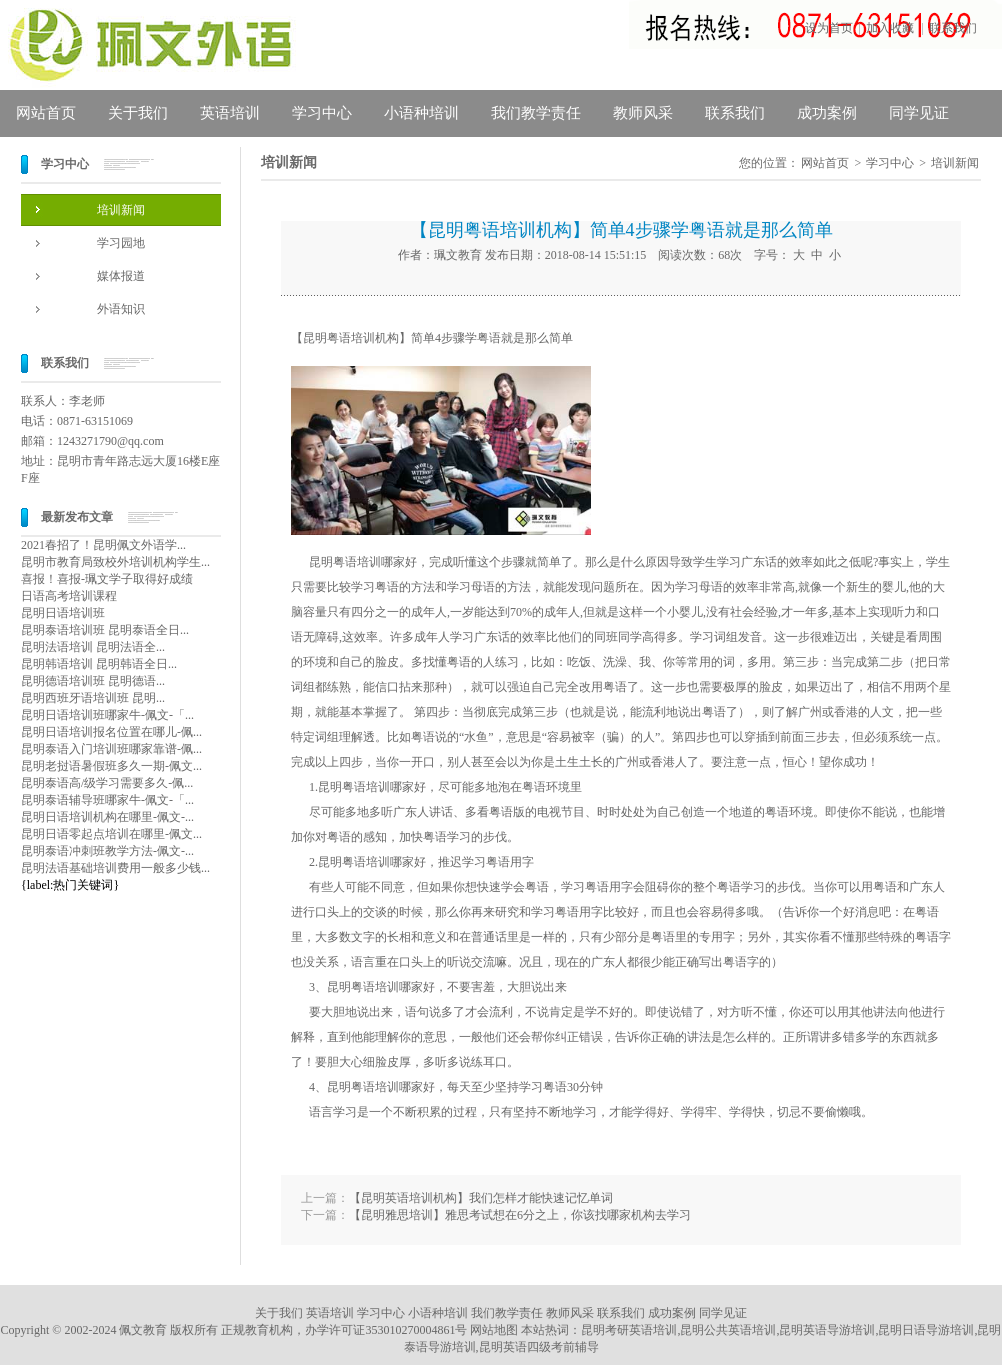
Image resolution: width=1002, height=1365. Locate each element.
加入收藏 (890, 28)
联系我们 (953, 28)
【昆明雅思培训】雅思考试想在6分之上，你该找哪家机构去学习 (520, 1215)
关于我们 (138, 113)
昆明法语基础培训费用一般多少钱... (115, 868)
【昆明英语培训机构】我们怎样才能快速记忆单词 (481, 1198)
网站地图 (494, 1330)
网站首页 (46, 113)
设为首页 (829, 28)
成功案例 (827, 113)
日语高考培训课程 (69, 596)
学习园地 (121, 243)
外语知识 (121, 309)
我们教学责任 (536, 113)
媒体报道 (121, 276)
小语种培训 (421, 113)
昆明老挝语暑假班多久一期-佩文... (111, 766)
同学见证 (919, 113)
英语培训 (230, 113)
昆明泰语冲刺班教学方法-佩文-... (107, 851)
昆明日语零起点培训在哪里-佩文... (111, 834)
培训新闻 (121, 210)
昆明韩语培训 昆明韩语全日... (99, 664)
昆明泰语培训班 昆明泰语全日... (105, 630)
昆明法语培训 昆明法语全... (93, 647)
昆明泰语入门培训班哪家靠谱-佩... (111, 749)
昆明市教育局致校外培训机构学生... (115, 562)
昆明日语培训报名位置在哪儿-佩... (111, 732)
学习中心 (322, 113)
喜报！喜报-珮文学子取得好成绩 (107, 579)
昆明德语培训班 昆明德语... (93, 681)
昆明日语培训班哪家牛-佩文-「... (107, 715)
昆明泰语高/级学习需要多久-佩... (107, 783)
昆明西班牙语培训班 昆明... (93, 698)
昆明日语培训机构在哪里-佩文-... (107, 817)
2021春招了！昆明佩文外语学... (103, 545)
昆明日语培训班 (63, 613)
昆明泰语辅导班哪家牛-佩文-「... (107, 800)
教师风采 (643, 113)
